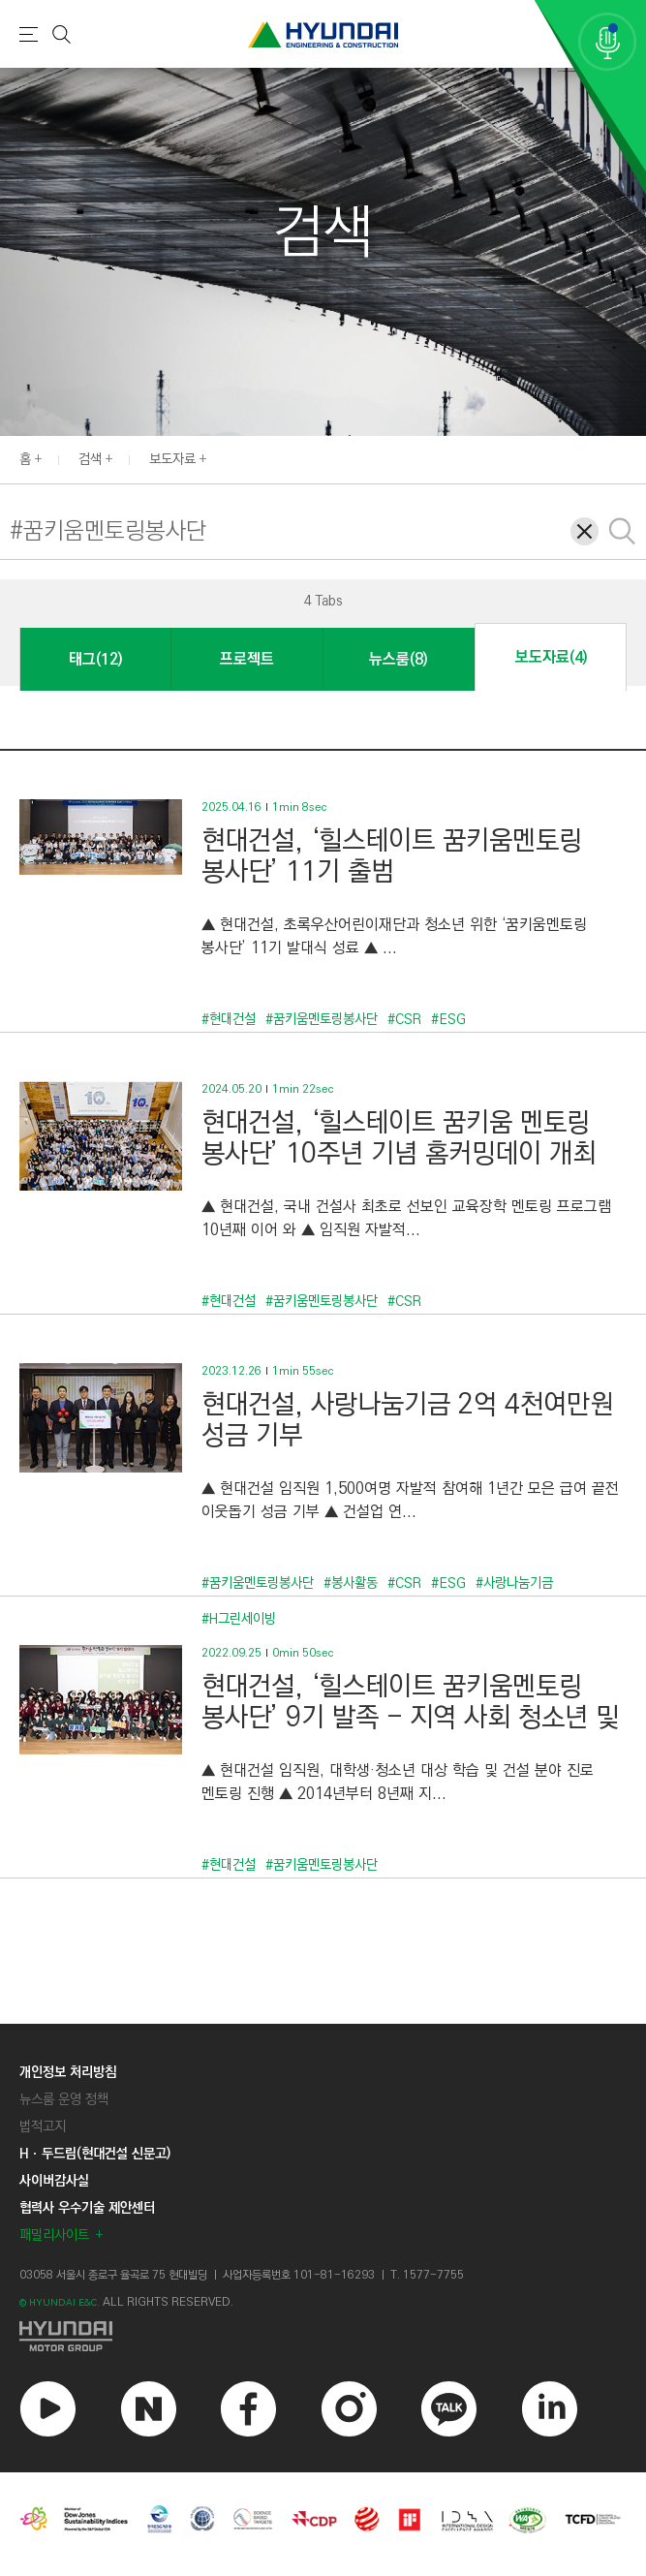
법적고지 (42, 2126)
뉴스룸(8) (398, 659)
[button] (30, 599)
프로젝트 (247, 659)
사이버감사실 (54, 2180)
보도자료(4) (551, 657)
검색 (90, 459)
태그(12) (95, 659)
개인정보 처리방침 (67, 2072)
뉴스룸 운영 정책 (63, 2099)
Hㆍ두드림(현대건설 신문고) (94, 2153)
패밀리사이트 (54, 2235)
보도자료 (172, 459)
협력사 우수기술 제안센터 (87, 2208)
